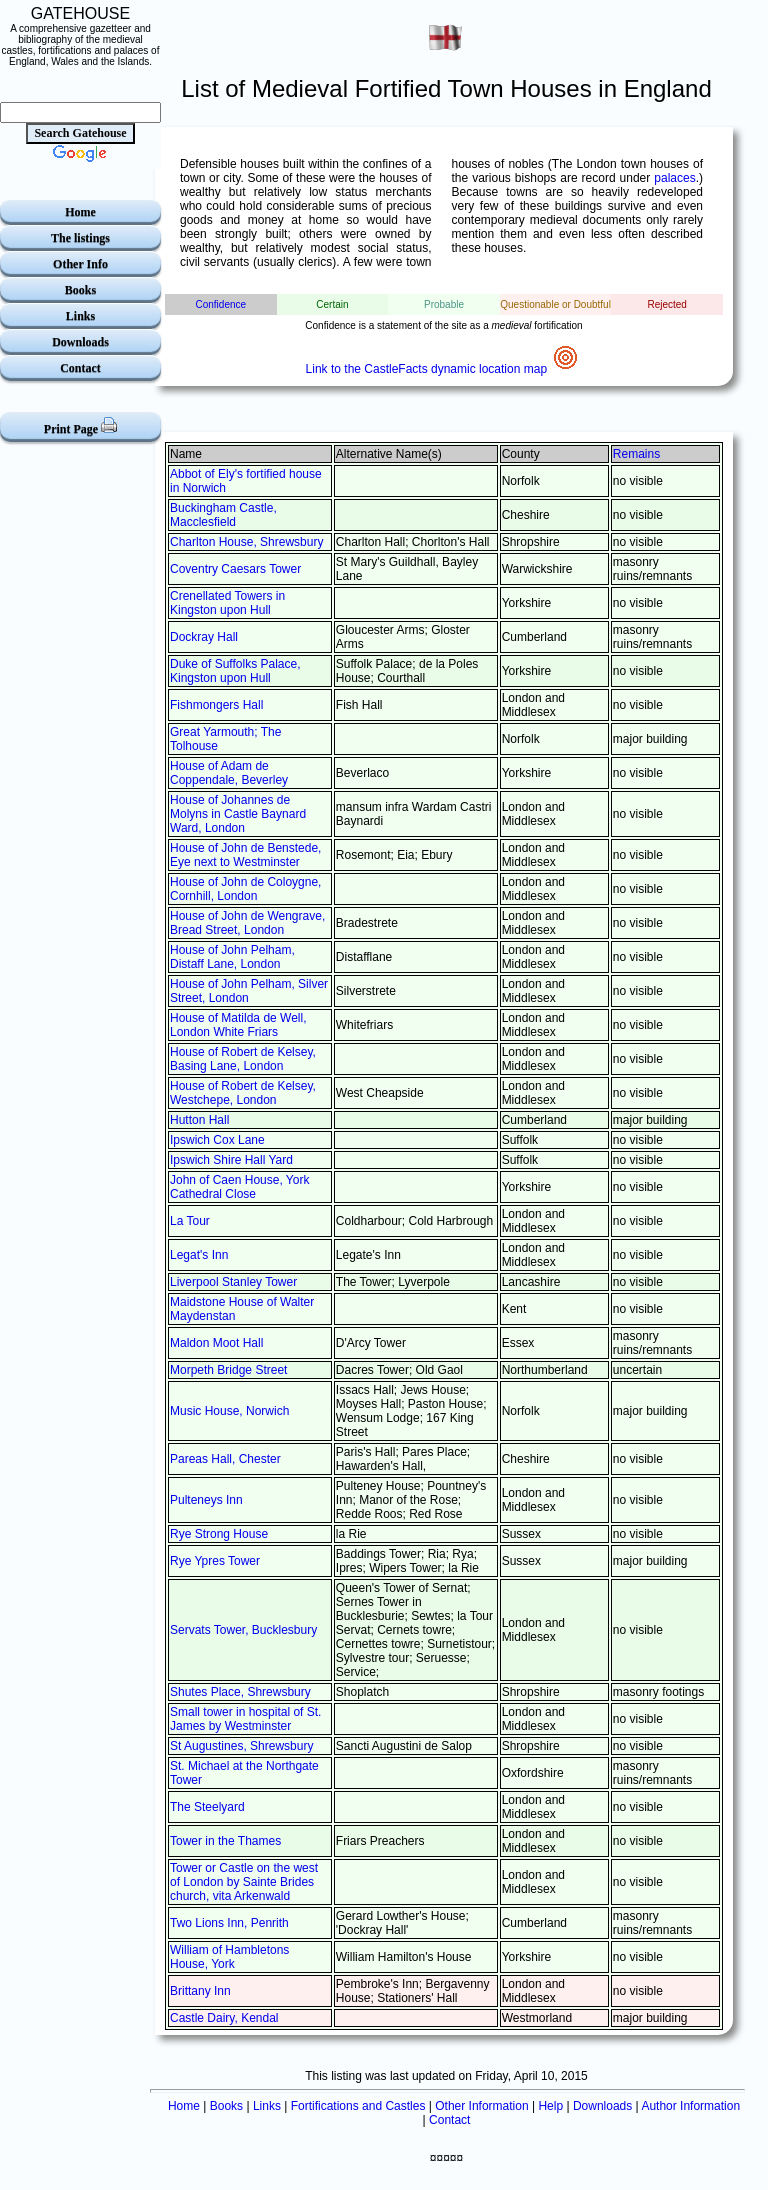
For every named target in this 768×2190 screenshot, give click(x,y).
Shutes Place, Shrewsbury (240, 1692)
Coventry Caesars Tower (235, 569)
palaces (674, 178)
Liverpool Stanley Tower (233, 1282)
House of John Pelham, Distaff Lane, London (232, 957)
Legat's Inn (199, 1255)
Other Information (481, 2106)
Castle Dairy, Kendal (224, 2018)
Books (80, 290)
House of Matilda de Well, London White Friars (238, 1025)
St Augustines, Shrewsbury (241, 1746)
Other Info (80, 264)
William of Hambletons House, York (229, 1957)
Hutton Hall (199, 1120)
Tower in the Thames (225, 1841)
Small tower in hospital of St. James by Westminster (245, 1719)
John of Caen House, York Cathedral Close (239, 1187)
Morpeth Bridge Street (228, 1370)
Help (550, 2106)
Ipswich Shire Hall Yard (231, 1160)
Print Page (80, 426)
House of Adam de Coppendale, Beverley (229, 773)
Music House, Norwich (229, 1411)
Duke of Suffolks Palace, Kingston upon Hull (235, 671)
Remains (636, 454)
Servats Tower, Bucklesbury (243, 1630)
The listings (80, 238)
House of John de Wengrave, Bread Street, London (247, 923)
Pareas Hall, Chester (225, 1459)
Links (80, 316)
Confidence (221, 304)
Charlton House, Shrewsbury (246, 542)
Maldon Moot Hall (216, 1343)
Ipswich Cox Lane (217, 1140)
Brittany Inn (200, 1991)
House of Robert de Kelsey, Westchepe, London (243, 1093)
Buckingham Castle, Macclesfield (223, 515)
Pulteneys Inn (206, 1500)
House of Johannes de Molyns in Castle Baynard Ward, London (238, 814)
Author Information (690, 2106)
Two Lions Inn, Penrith (229, 1923)
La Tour (190, 1221)
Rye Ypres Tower (215, 1561)
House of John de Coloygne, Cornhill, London (245, 889)
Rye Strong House (219, 1534)
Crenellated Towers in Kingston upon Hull (227, 603)
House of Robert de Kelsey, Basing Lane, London (243, 1059)
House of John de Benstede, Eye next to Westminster (245, 855)
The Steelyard (207, 1807)
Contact (80, 368)
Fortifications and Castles (358, 2106)
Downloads (80, 342)
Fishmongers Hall (216, 705)
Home (80, 212)
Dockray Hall (204, 637)
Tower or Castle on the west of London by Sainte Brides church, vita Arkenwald (244, 1882)
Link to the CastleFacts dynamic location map (444, 369)
